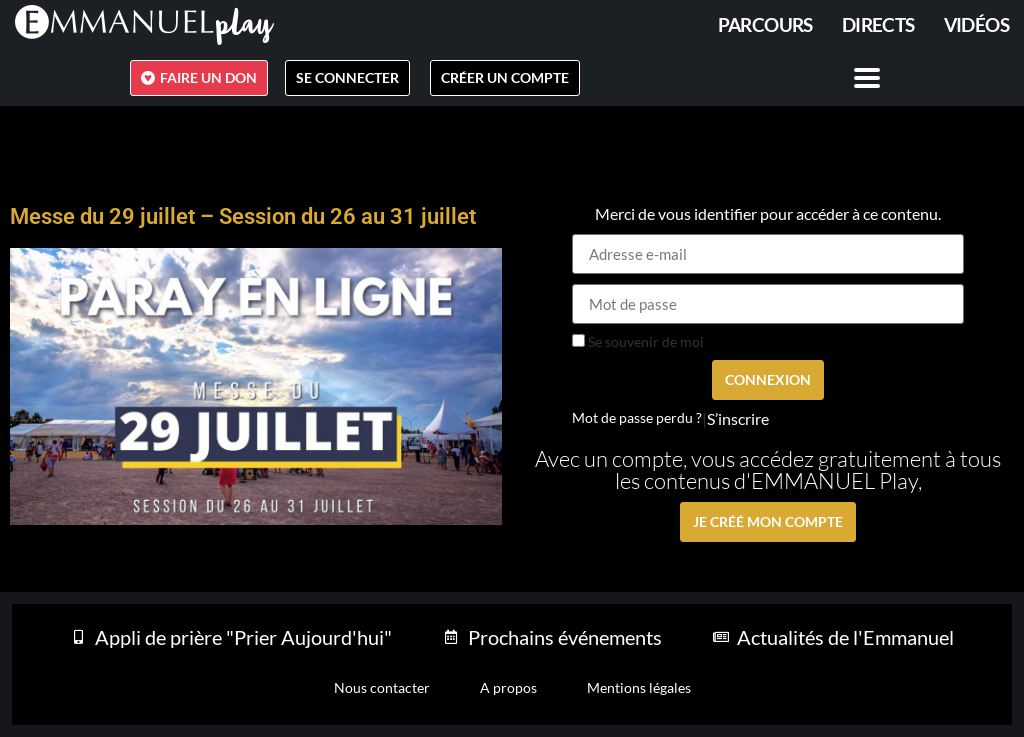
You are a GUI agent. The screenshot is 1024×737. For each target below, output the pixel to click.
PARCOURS (765, 24)
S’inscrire (738, 419)
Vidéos (976, 24)
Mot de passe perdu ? (637, 418)
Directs (878, 24)
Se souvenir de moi (638, 342)
